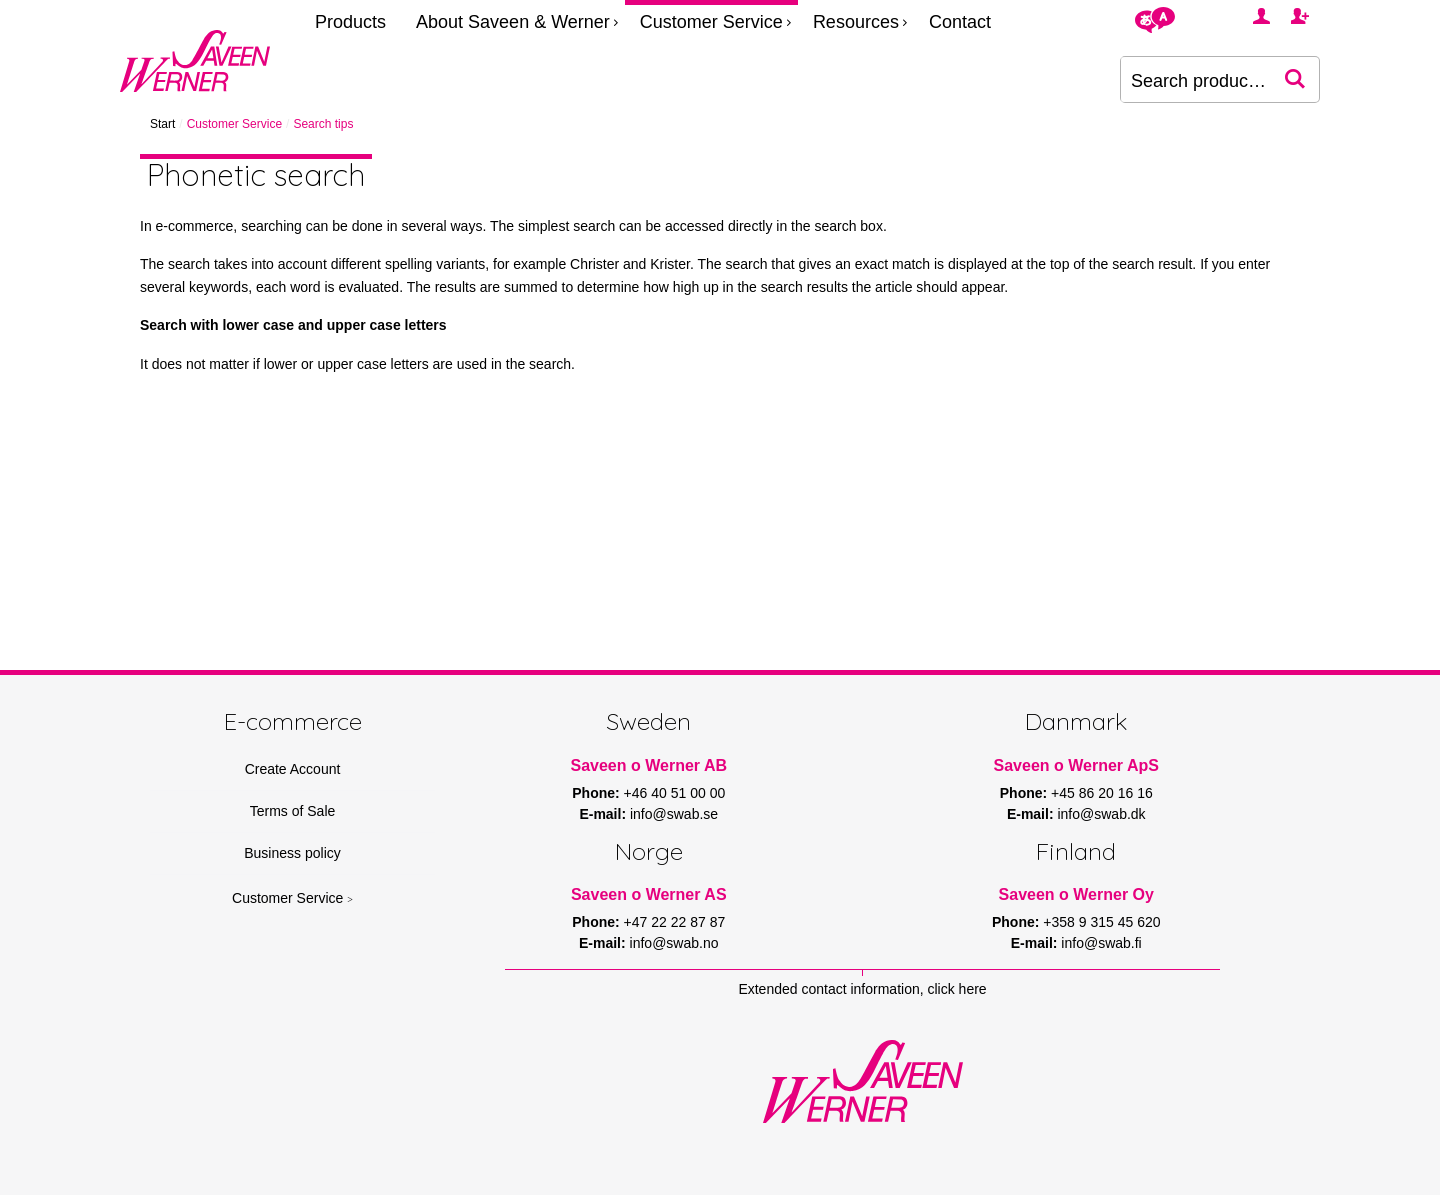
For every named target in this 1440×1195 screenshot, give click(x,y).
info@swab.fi (1101, 943)
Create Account (293, 769)
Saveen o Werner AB (649, 765)
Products (350, 22)
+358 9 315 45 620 (1101, 922)
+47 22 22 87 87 (675, 922)
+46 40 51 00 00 (675, 793)
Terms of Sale (293, 811)
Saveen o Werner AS (649, 894)
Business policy (292, 853)
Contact (960, 22)
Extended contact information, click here (862, 989)
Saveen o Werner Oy (1076, 894)
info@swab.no (674, 943)
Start (162, 124)
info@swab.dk (1101, 814)
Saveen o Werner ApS (1076, 765)
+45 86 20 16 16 (1102, 793)
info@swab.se (674, 814)
